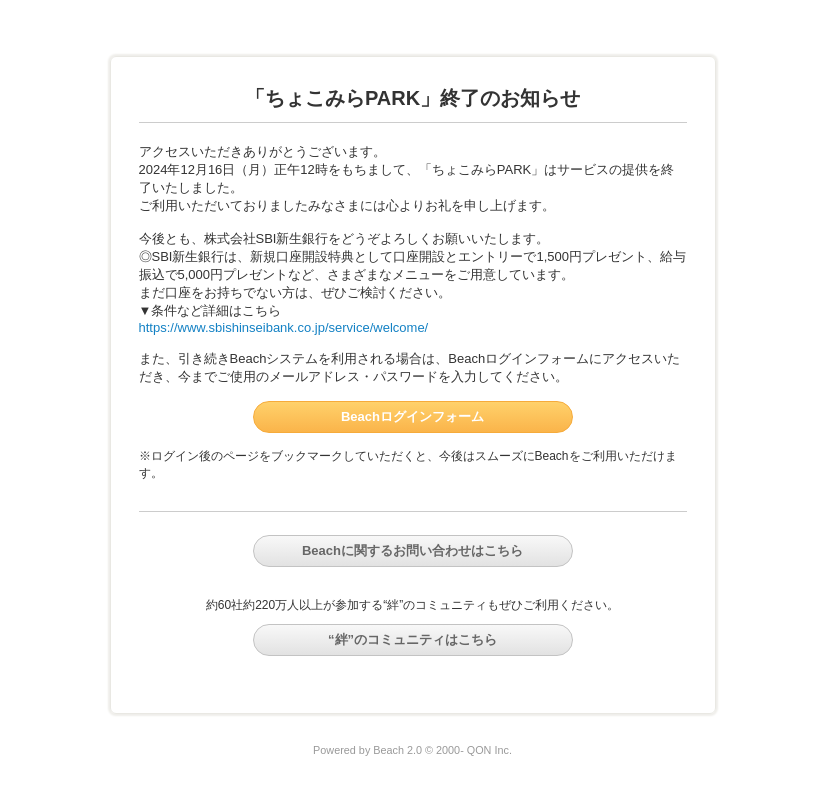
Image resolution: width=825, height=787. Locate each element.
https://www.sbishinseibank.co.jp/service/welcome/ (284, 327)
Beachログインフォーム (412, 416)
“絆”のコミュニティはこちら (412, 639)
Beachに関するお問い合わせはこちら (412, 550)
